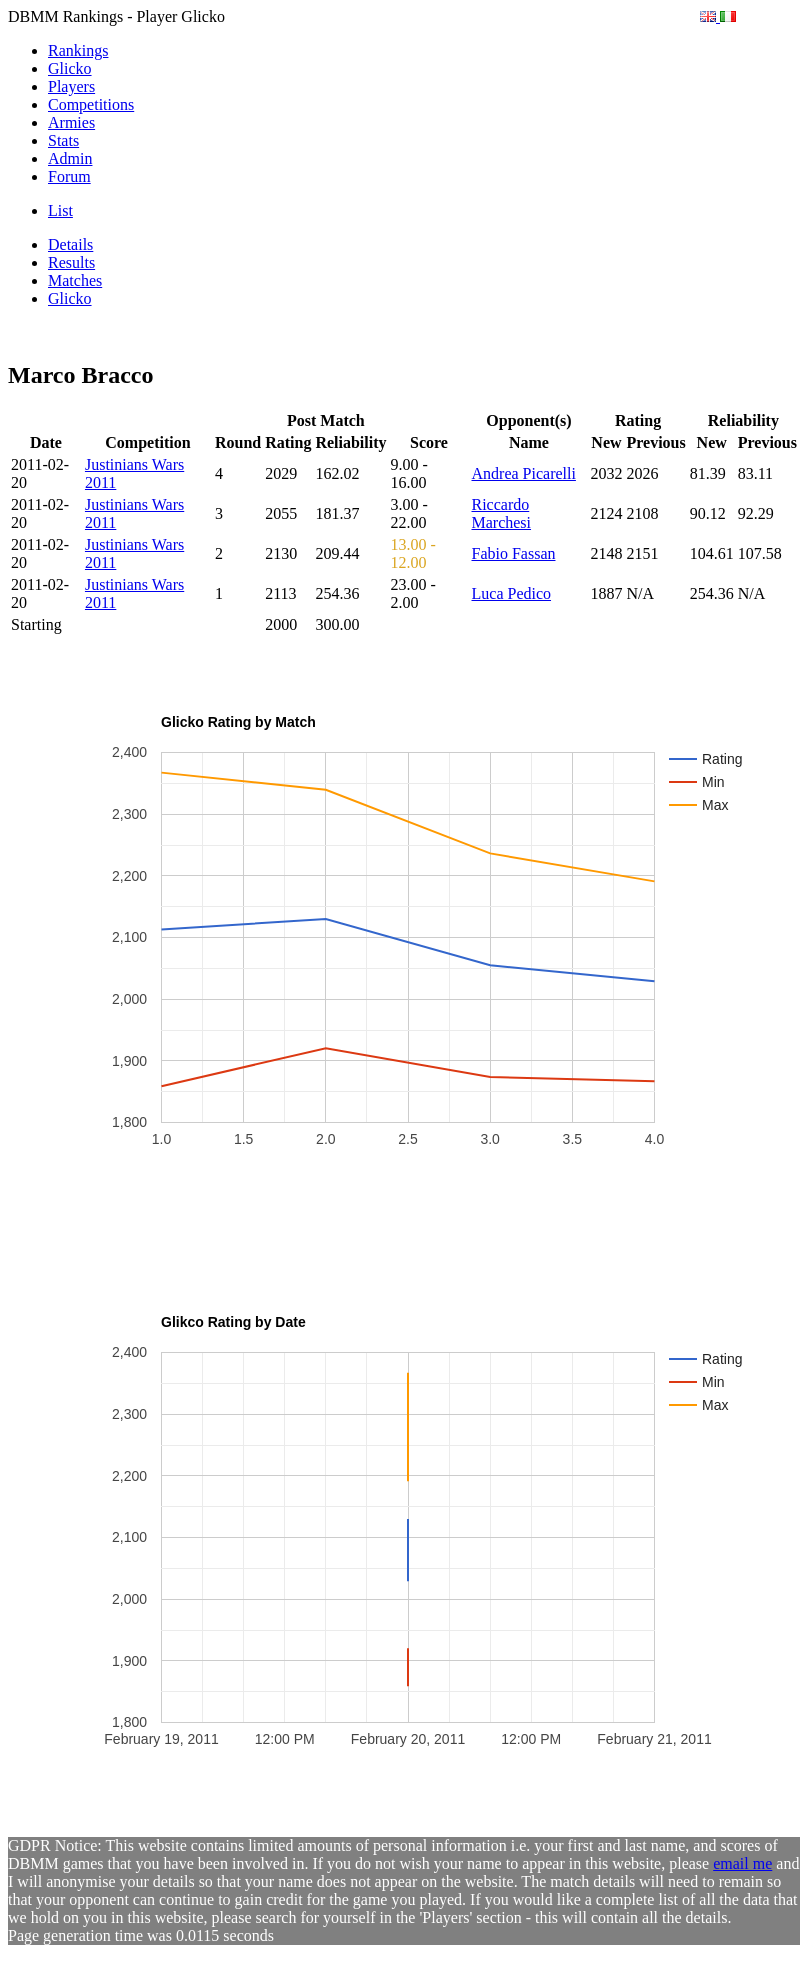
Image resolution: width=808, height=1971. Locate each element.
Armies (71, 122)
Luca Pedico (512, 593)
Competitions (91, 104)
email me (742, 1863)
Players (71, 86)
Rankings (78, 50)
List (60, 210)
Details (70, 244)
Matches (75, 280)
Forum (69, 176)
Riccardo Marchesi (502, 513)
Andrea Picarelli (524, 473)
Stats (63, 140)
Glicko (70, 68)
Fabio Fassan (514, 553)
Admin (70, 158)
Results (71, 262)
